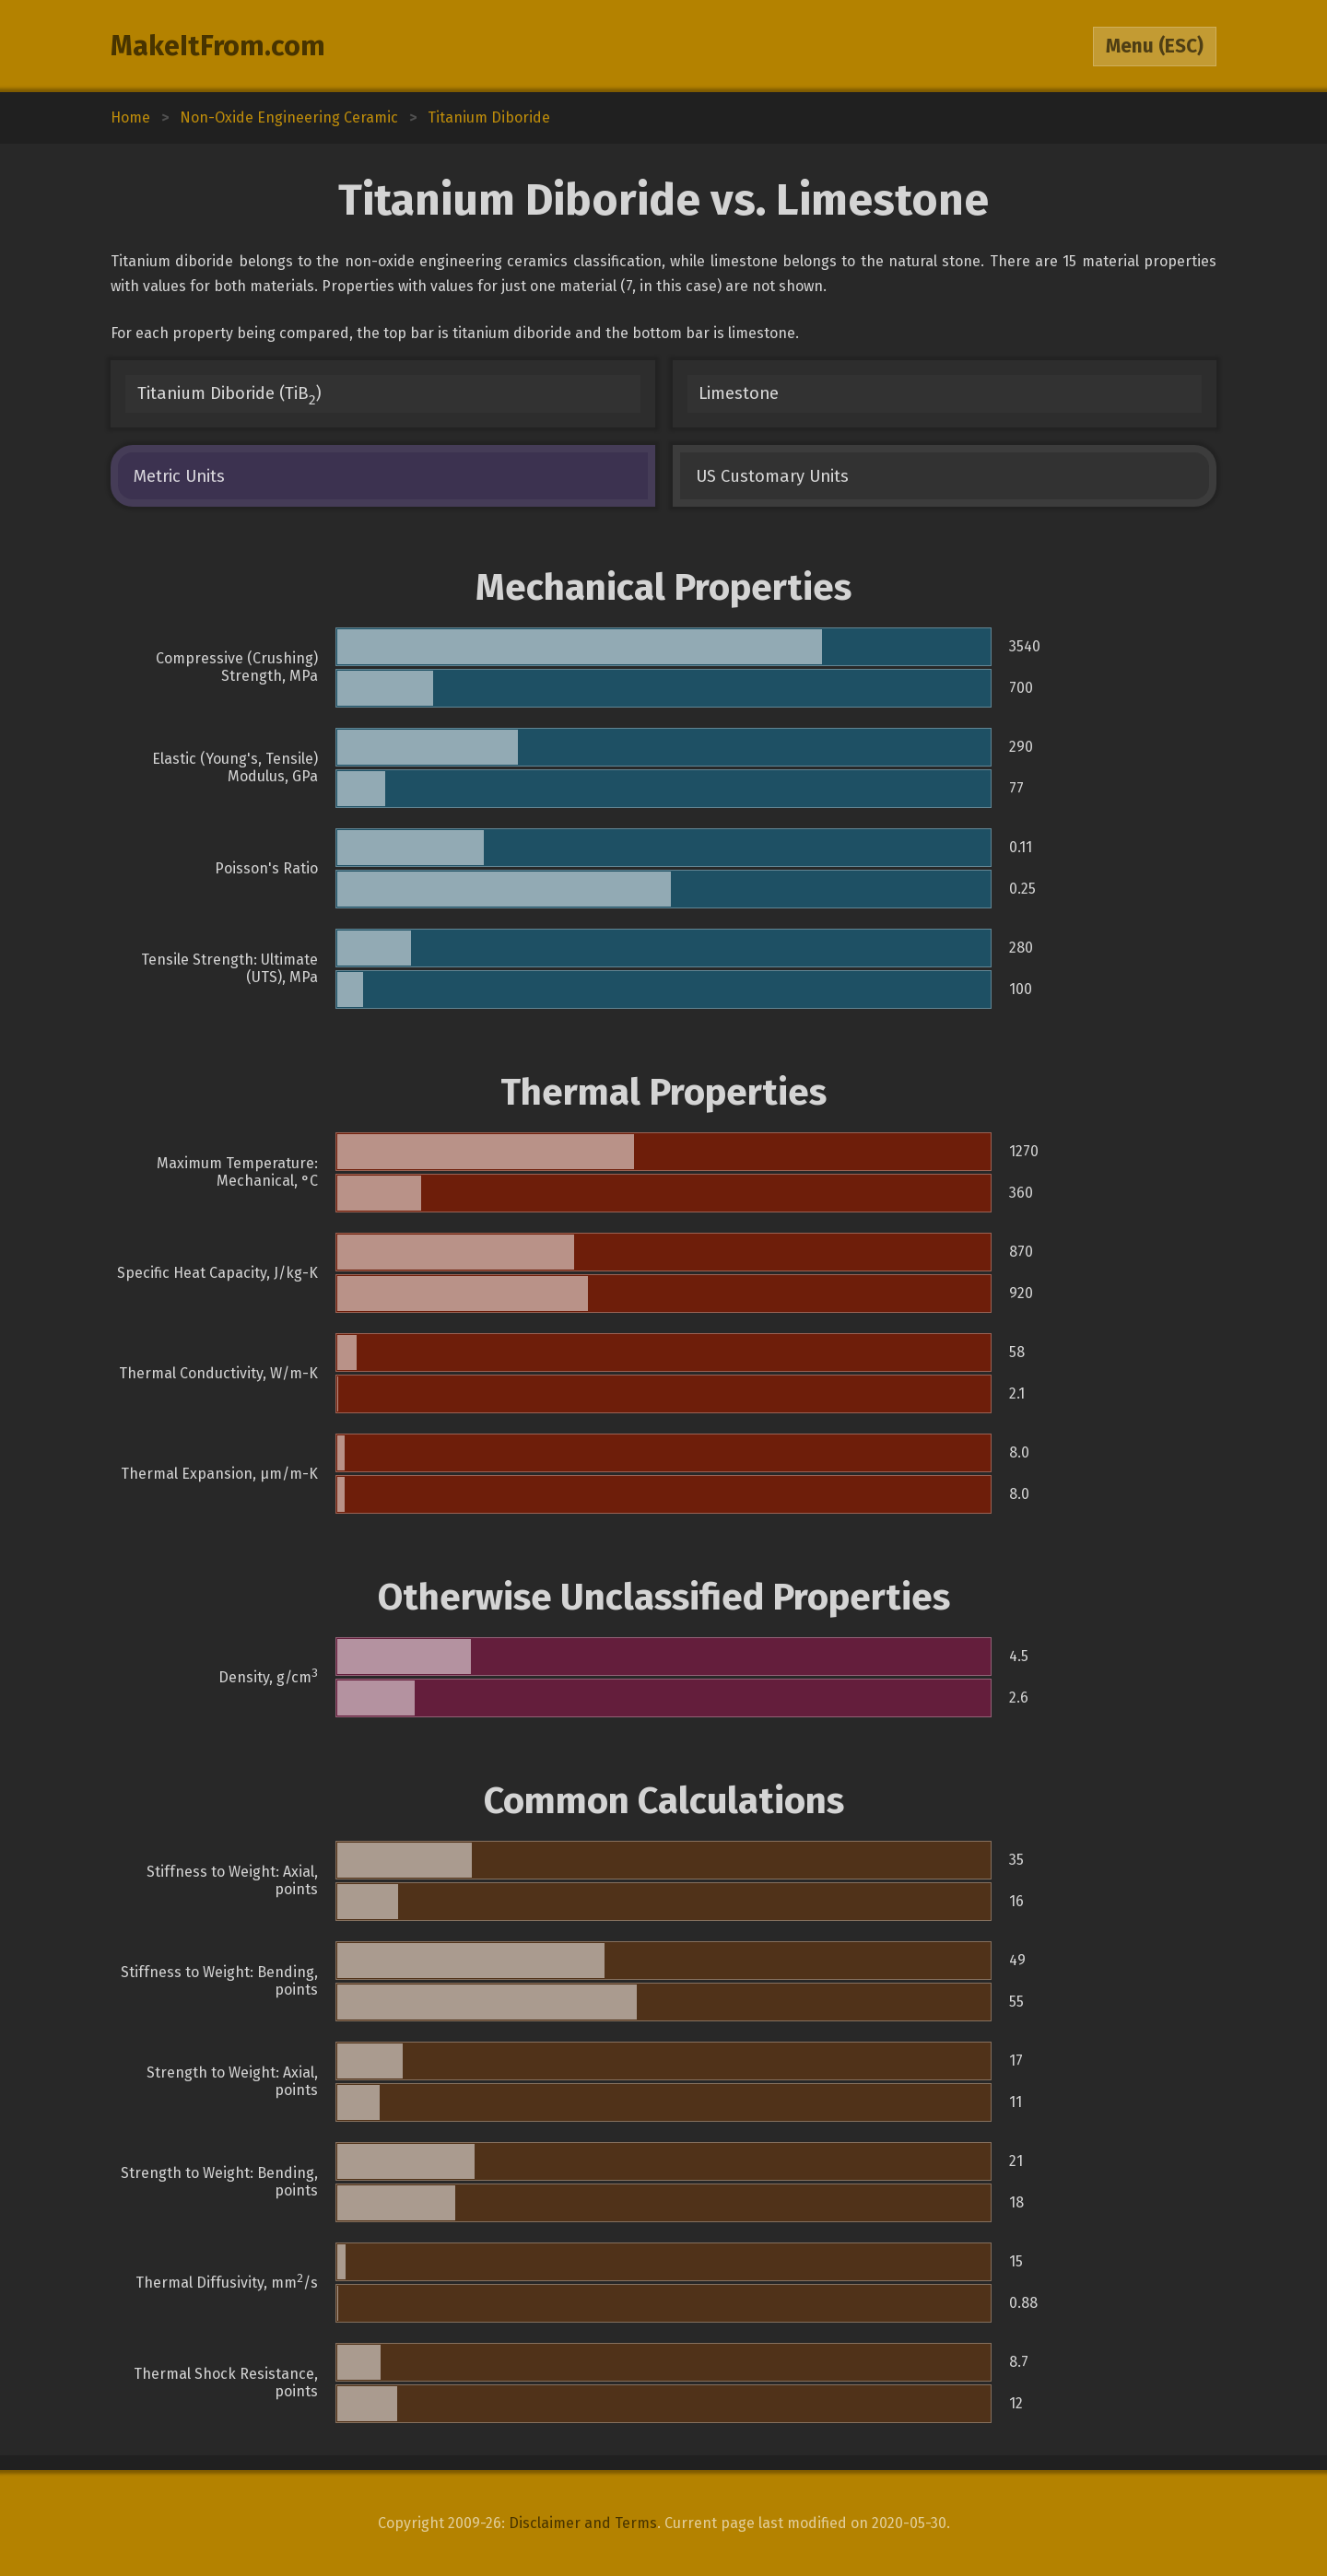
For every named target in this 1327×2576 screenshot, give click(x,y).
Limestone (739, 393)
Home (130, 117)
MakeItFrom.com (218, 46)
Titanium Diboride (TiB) (229, 395)
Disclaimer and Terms (583, 2523)
